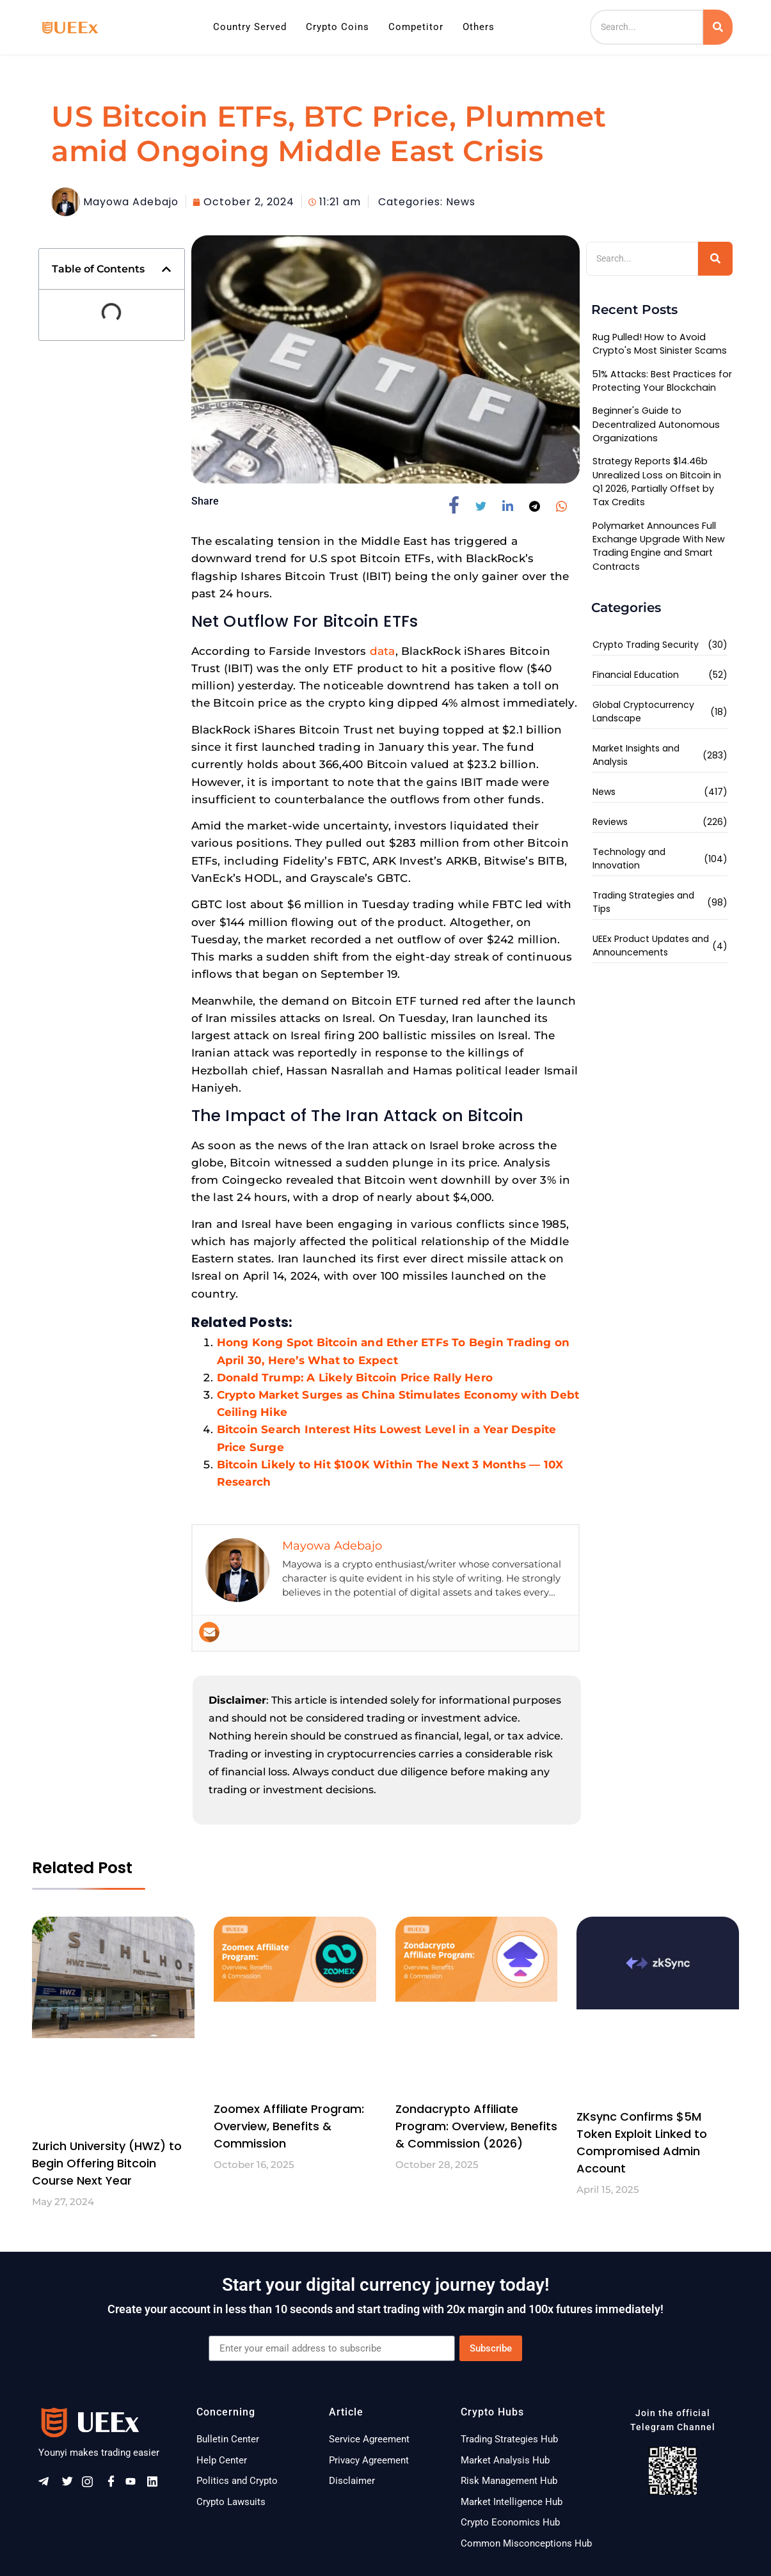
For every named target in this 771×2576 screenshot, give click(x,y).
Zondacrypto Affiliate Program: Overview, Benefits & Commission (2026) (476, 2126)
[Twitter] (69, 2485)
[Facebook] (113, 2485)
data (382, 651)
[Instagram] (91, 2485)
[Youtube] (135, 2485)
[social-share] (459, 505)
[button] (166, 269)
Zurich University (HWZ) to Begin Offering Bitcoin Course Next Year (107, 2163)
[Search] (646, 27)
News (460, 201)
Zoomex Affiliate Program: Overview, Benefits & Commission (289, 2126)
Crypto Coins (337, 27)
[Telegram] (48, 2485)
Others (479, 27)
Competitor (415, 27)
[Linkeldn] (156, 2485)
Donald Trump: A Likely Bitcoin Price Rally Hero (355, 1377)
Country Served (250, 27)
